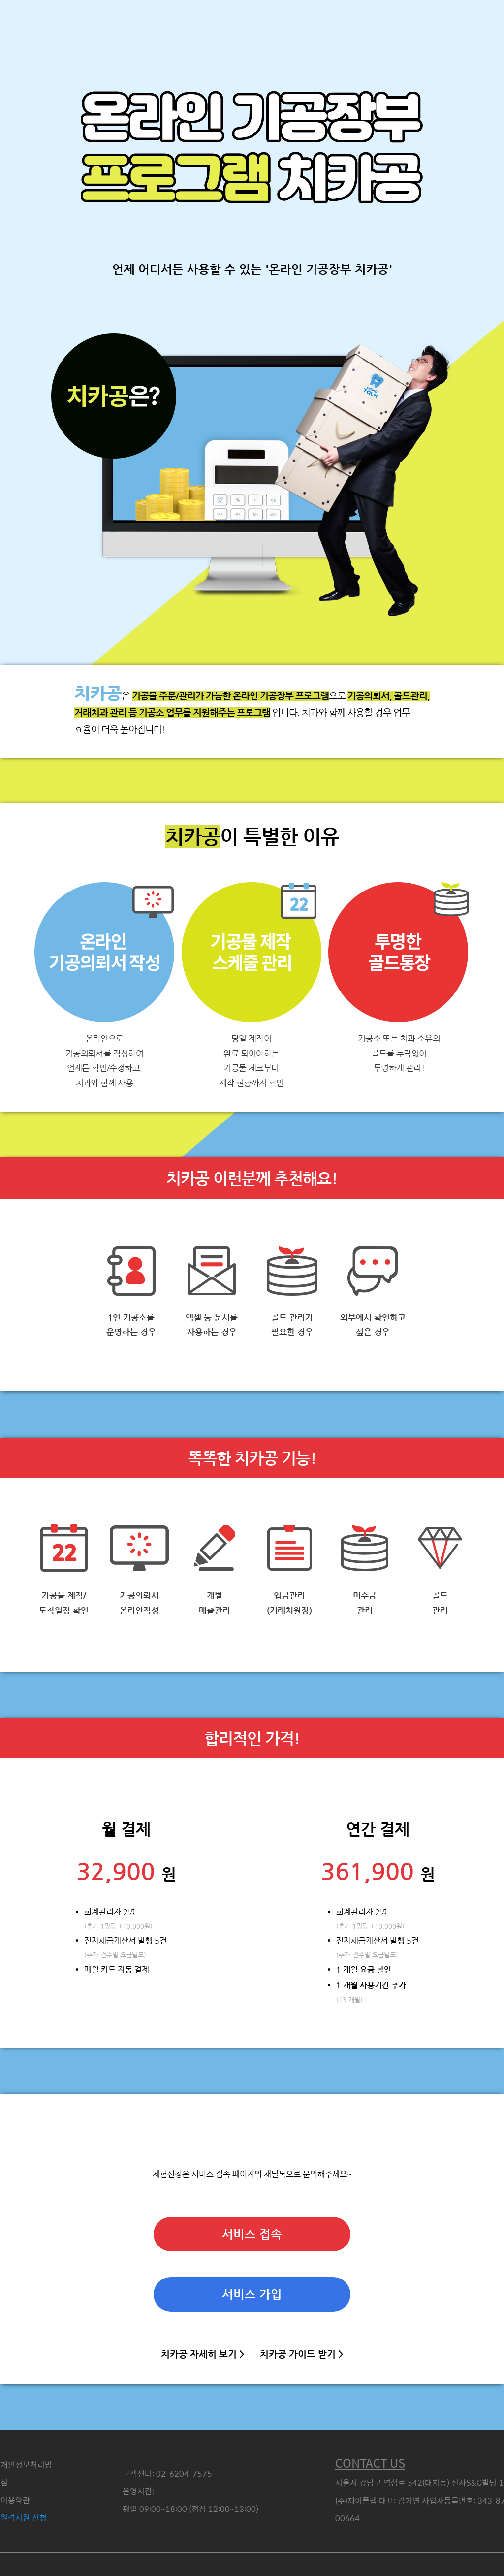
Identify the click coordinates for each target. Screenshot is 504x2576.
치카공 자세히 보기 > (202, 2354)
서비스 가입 (252, 2294)
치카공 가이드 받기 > (301, 2354)
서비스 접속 (252, 2234)
